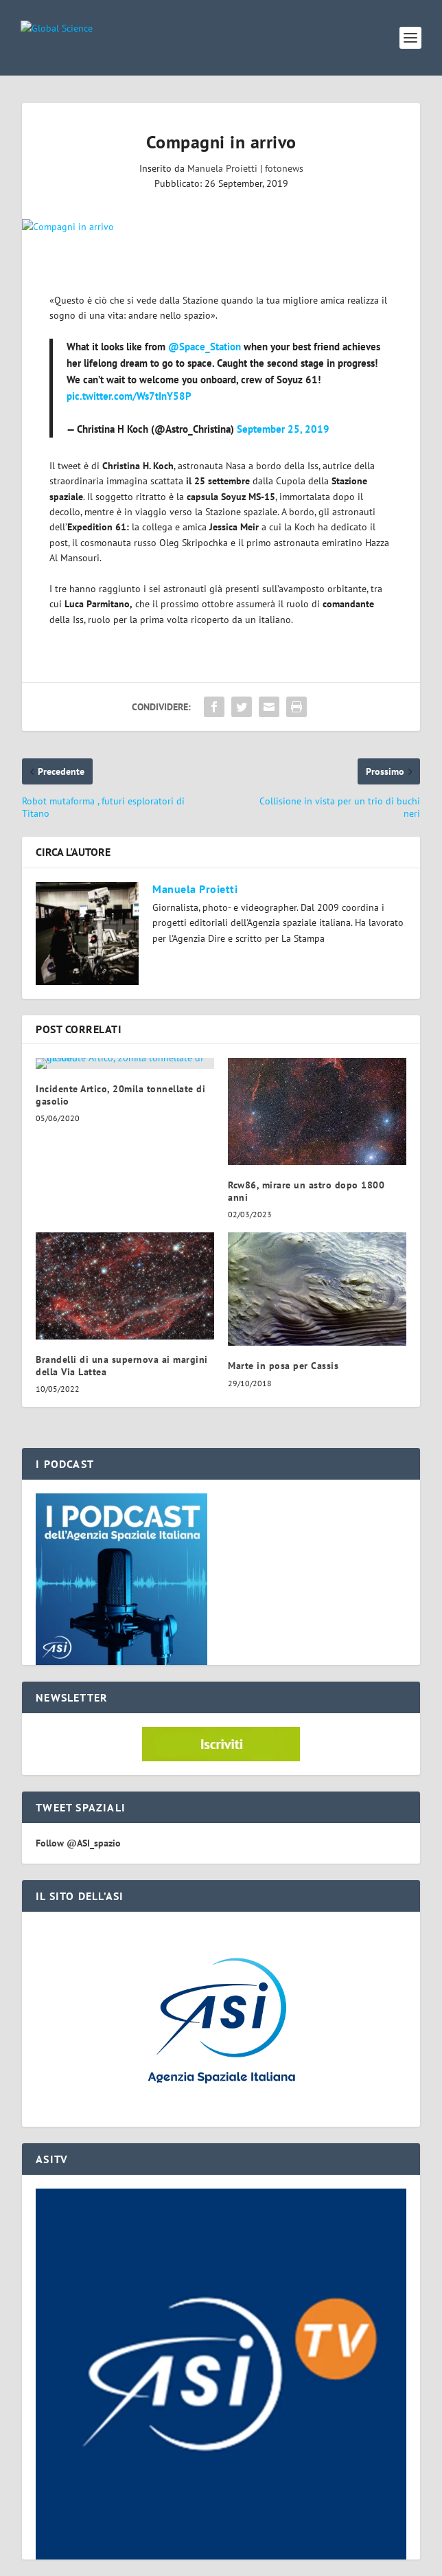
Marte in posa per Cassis (283, 1365)
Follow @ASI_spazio (78, 1843)
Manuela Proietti (222, 168)
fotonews (284, 168)
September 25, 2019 (283, 429)
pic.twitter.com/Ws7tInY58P (129, 396)
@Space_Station (204, 346)
